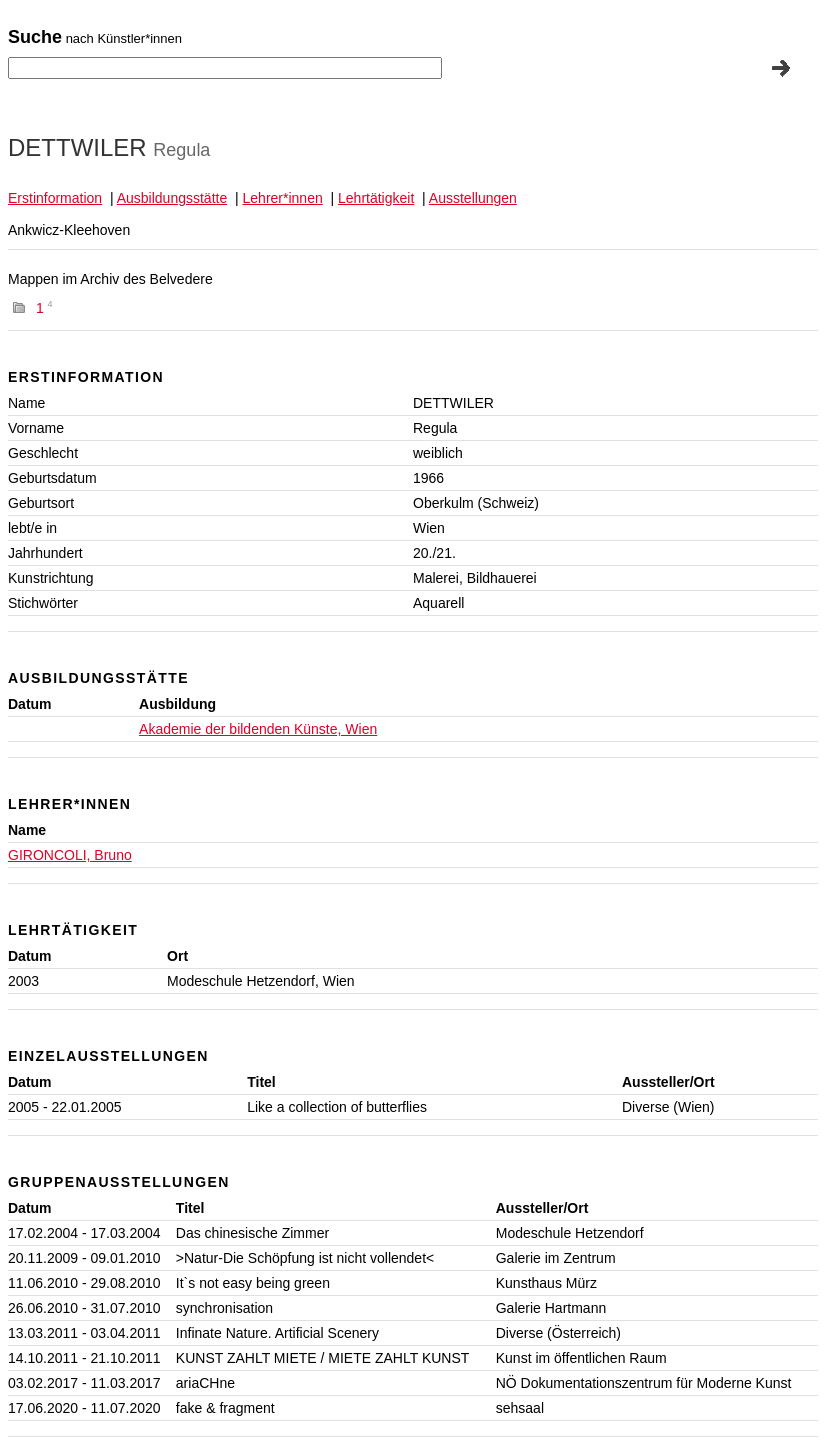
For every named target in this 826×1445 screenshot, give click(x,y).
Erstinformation (55, 198)
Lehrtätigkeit (376, 198)
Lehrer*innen (283, 198)
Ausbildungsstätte (172, 198)
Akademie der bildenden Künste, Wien (258, 729)
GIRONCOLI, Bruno (70, 855)
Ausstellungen (473, 198)
